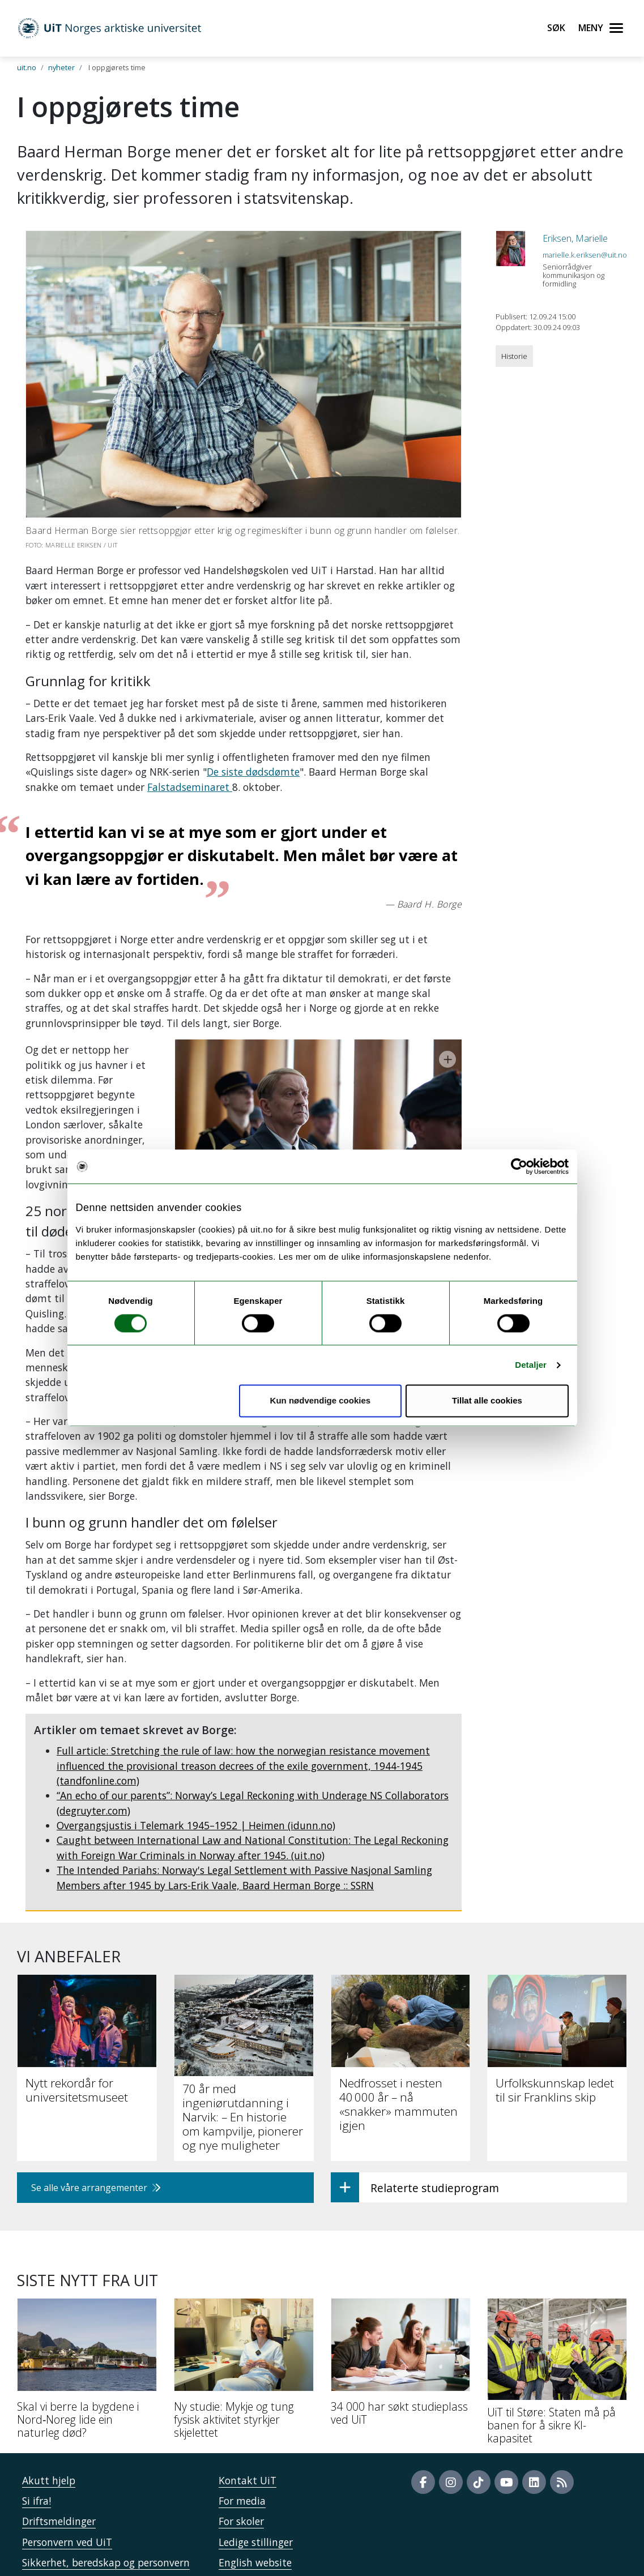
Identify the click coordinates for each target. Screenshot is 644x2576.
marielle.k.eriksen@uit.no (585, 255)
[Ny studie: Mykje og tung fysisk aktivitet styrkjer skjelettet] (244, 2322)
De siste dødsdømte (253, 771)
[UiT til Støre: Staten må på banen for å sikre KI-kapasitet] (557, 2325)
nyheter (61, 67)
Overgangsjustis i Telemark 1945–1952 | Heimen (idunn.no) (196, 1775)
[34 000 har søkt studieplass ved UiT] (401, 2316)
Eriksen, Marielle (575, 238)
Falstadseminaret (189, 787)
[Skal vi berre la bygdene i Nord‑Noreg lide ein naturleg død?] (87, 2322)
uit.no (26, 67)
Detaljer (531, 1365)
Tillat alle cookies (487, 1401)
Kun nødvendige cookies (320, 1401)
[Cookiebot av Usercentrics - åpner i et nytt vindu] (519, 1166)
